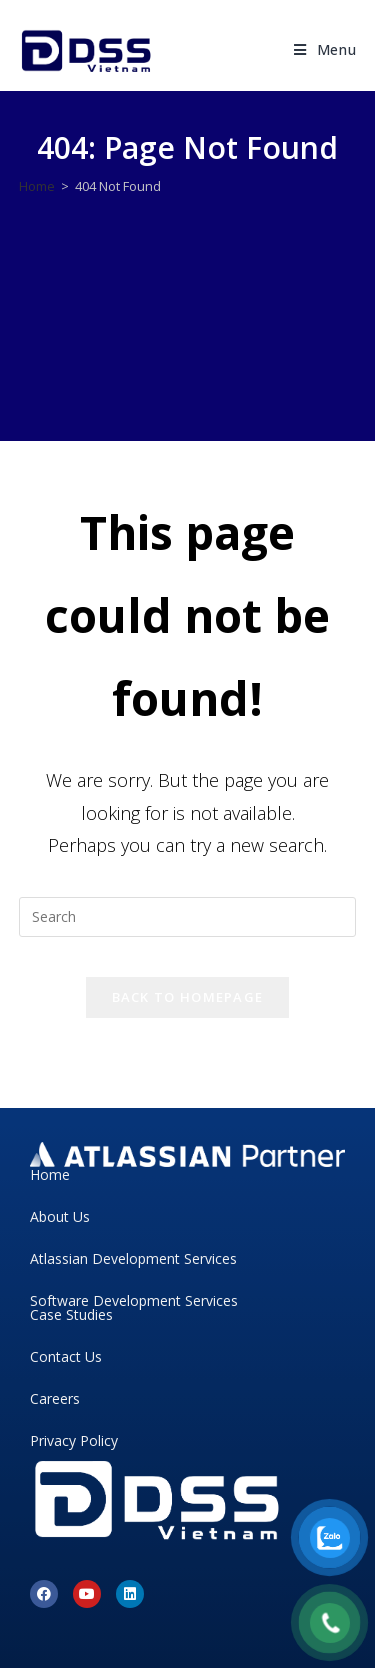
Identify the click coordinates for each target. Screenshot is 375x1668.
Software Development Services (134, 1300)
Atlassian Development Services (133, 1258)
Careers (55, 1398)
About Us (60, 1216)
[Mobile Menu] (325, 49)
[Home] (37, 186)
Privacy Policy (74, 1440)
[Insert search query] (188, 917)
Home (50, 1174)
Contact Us (66, 1356)
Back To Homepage (188, 997)
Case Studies (71, 1314)
